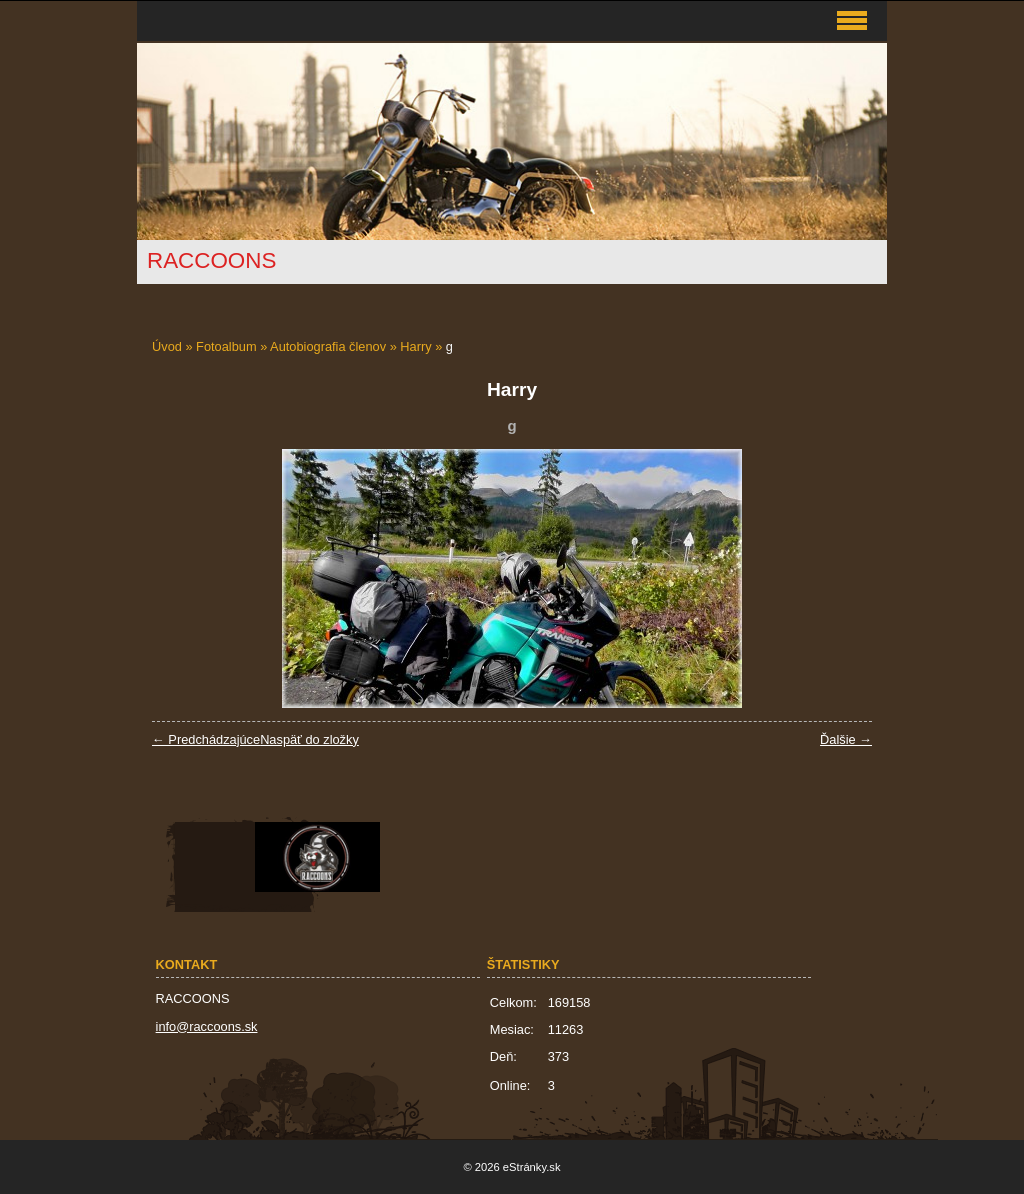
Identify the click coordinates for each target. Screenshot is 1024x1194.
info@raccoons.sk (207, 1026)
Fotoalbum (226, 346)
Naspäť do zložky (309, 739)
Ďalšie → (846, 739)
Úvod (167, 346)
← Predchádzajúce (206, 739)
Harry (415, 346)
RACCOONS (211, 260)
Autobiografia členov (328, 346)
